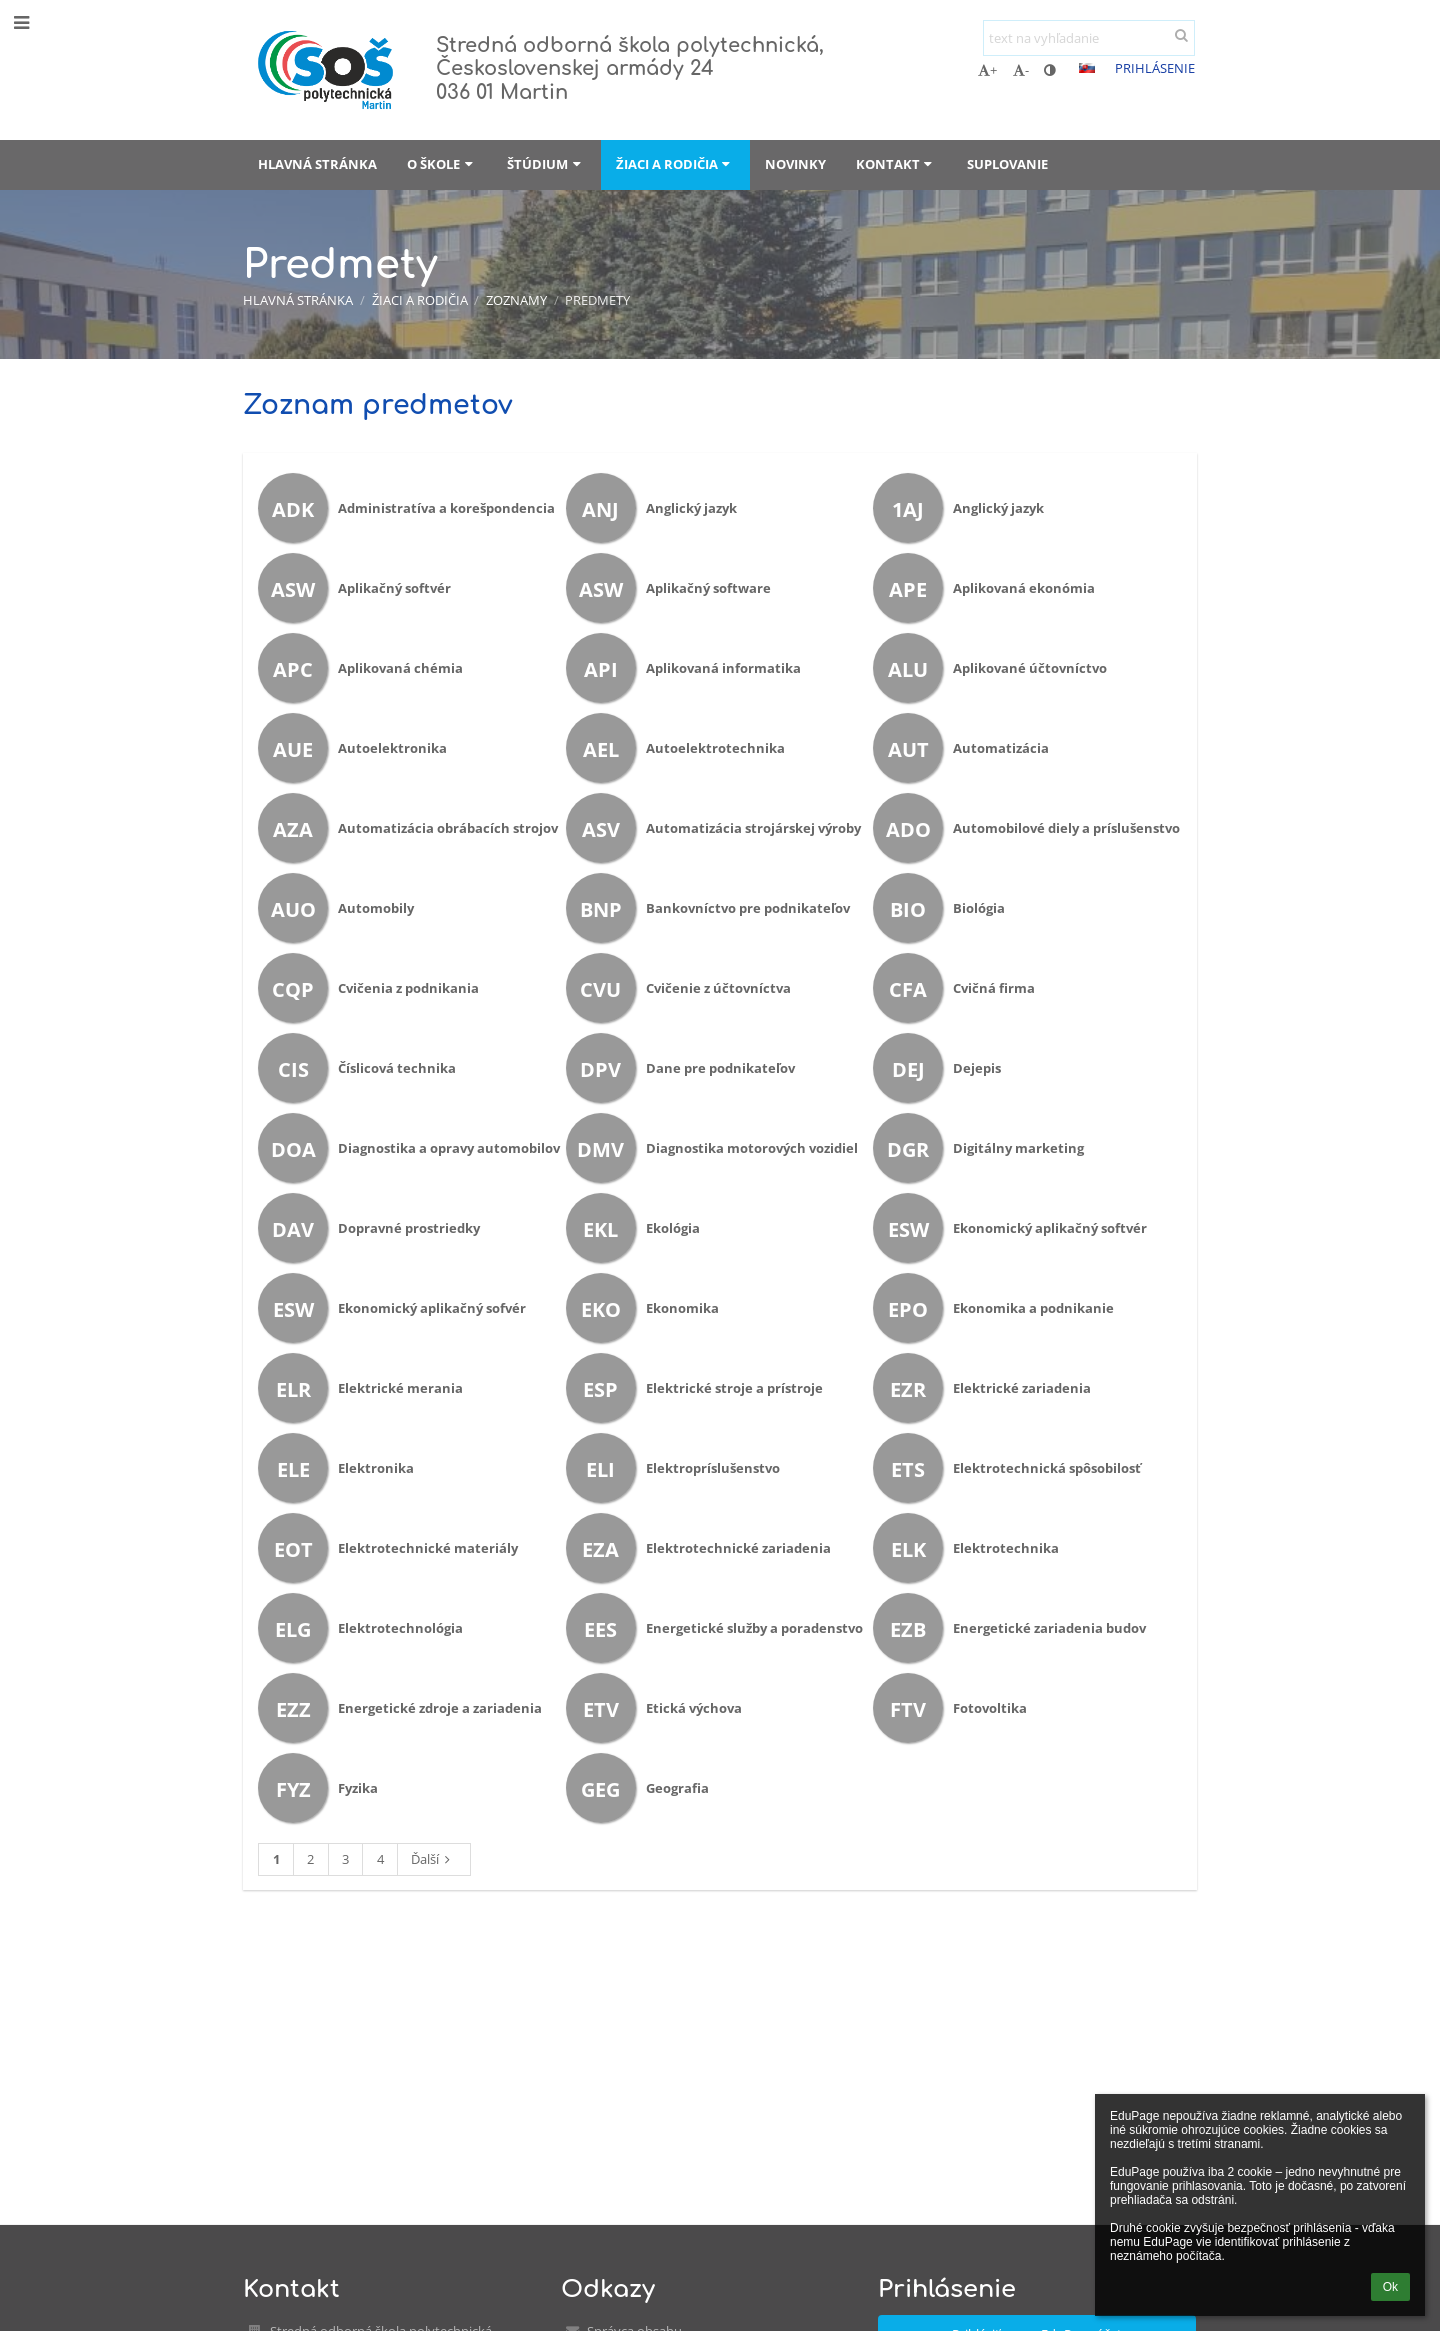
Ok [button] (1390, 2287)
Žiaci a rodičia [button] (675, 164)
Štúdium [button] (546, 164)
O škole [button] (442, 164)
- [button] (1021, 70)
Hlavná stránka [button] (317, 164)
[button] (1087, 68)
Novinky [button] (795, 164)
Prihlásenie (1155, 68)
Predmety (597, 300)
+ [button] (987, 70)
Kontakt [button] (896, 164)
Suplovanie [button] (1007, 164)
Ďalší (433, 1859)
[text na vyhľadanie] (1089, 38)
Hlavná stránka (298, 300)
